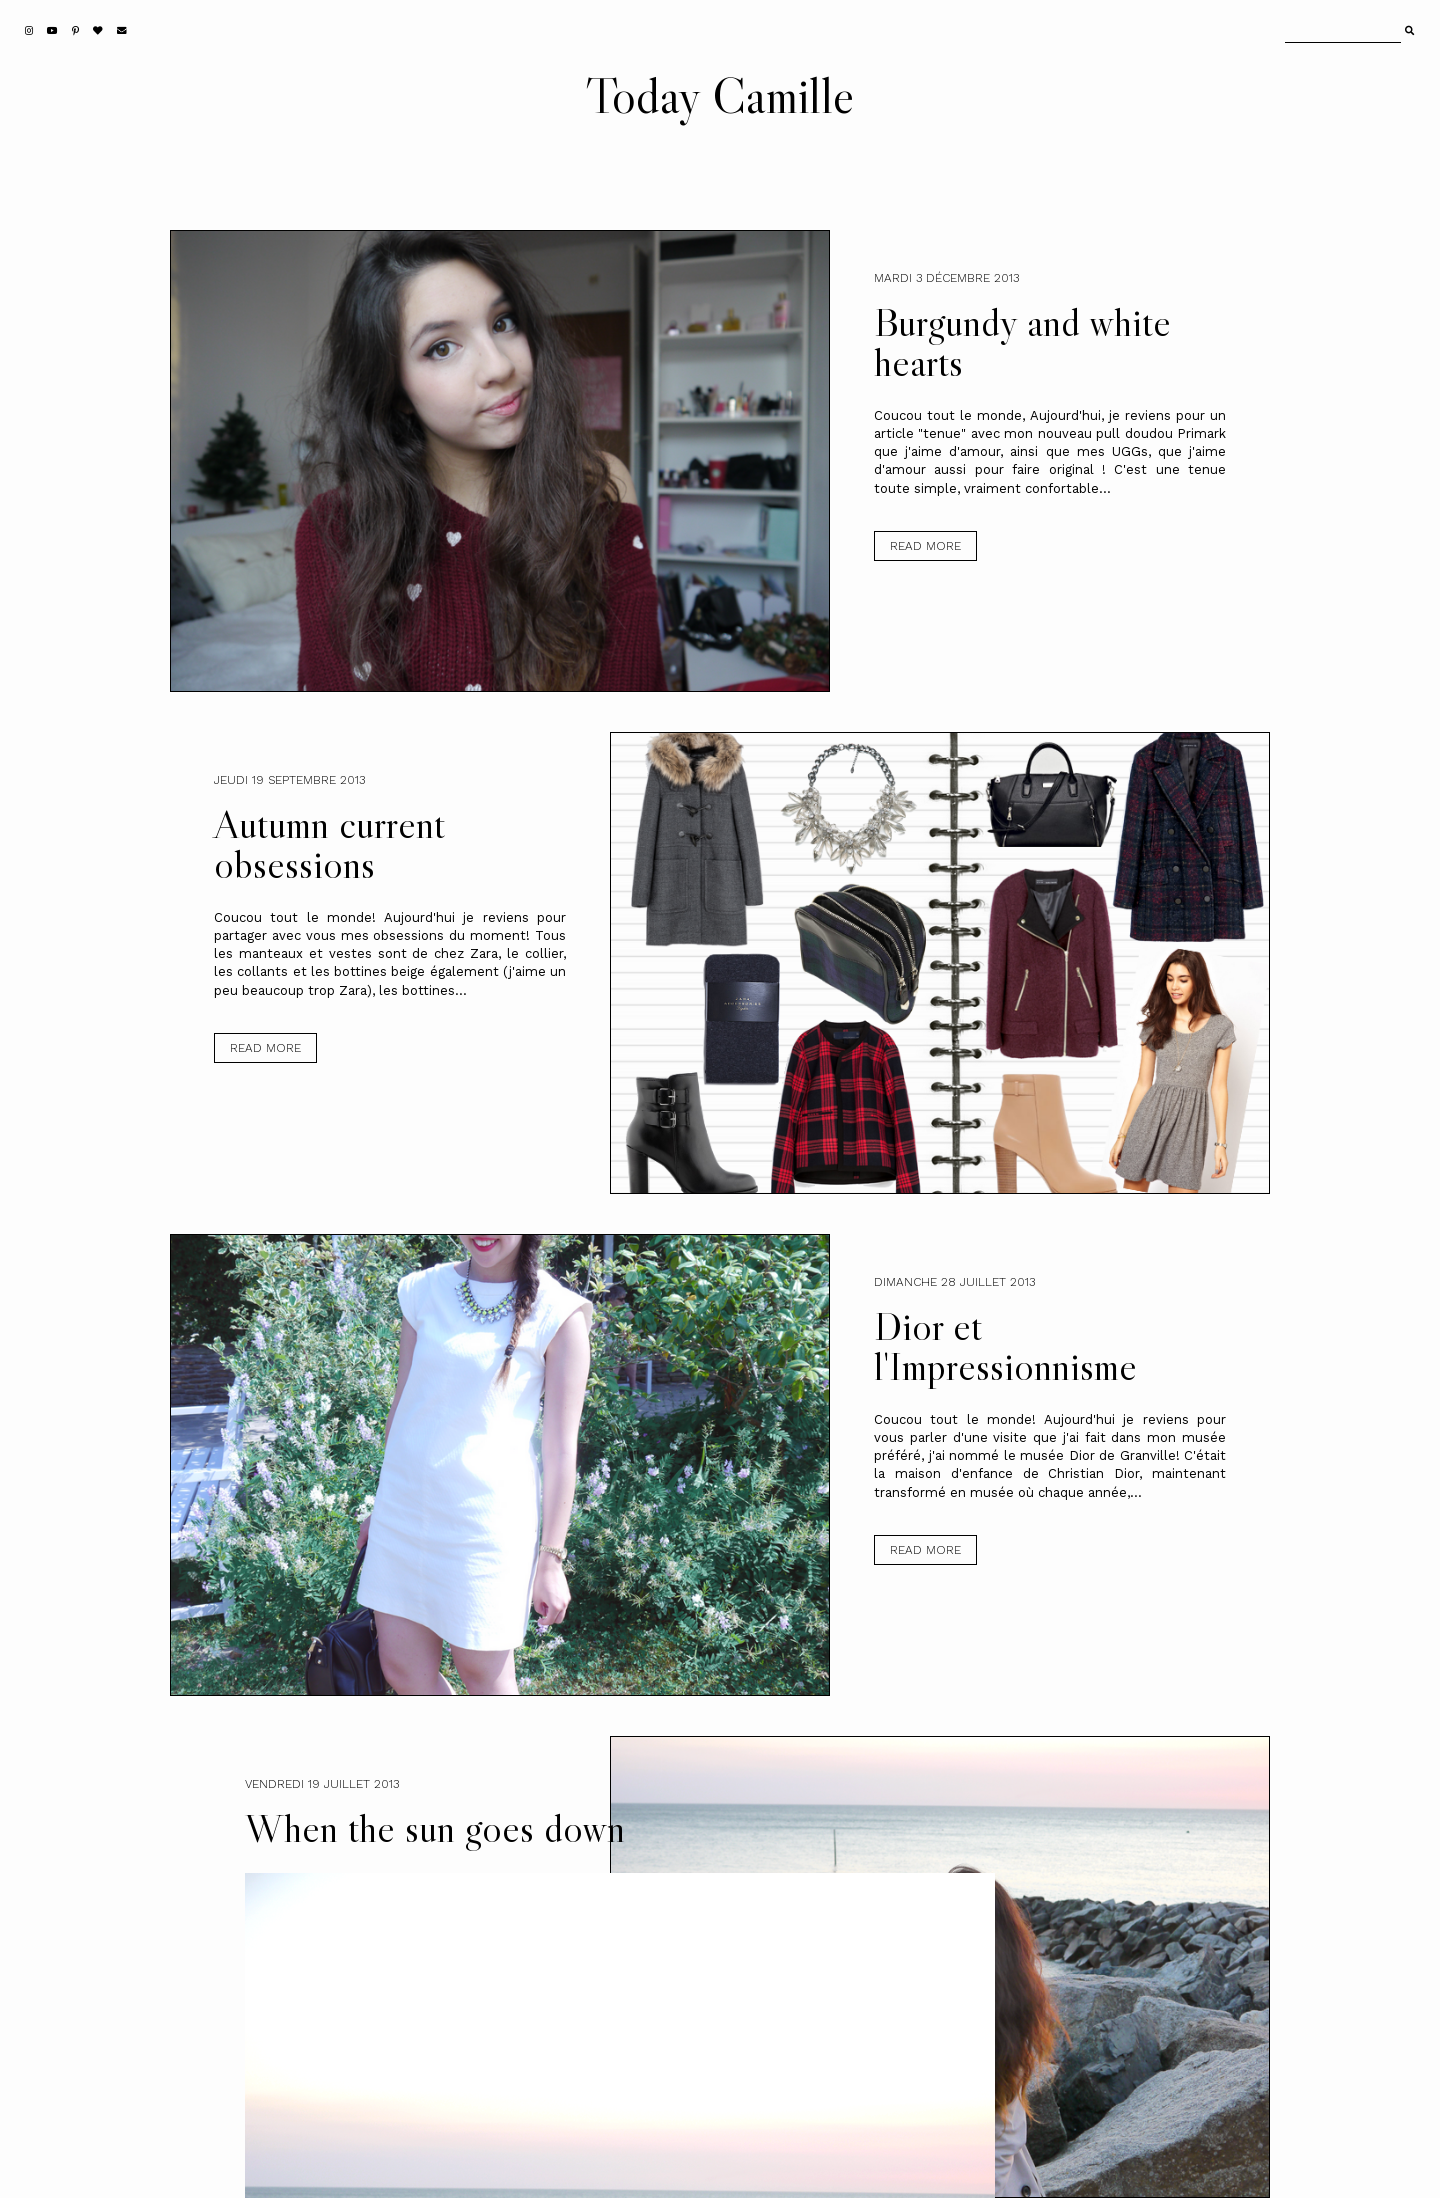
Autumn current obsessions (329, 844)
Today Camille (720, 95)
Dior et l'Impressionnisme (1005, 1346)
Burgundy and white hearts (1022, 342)
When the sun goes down (435, 1828)
